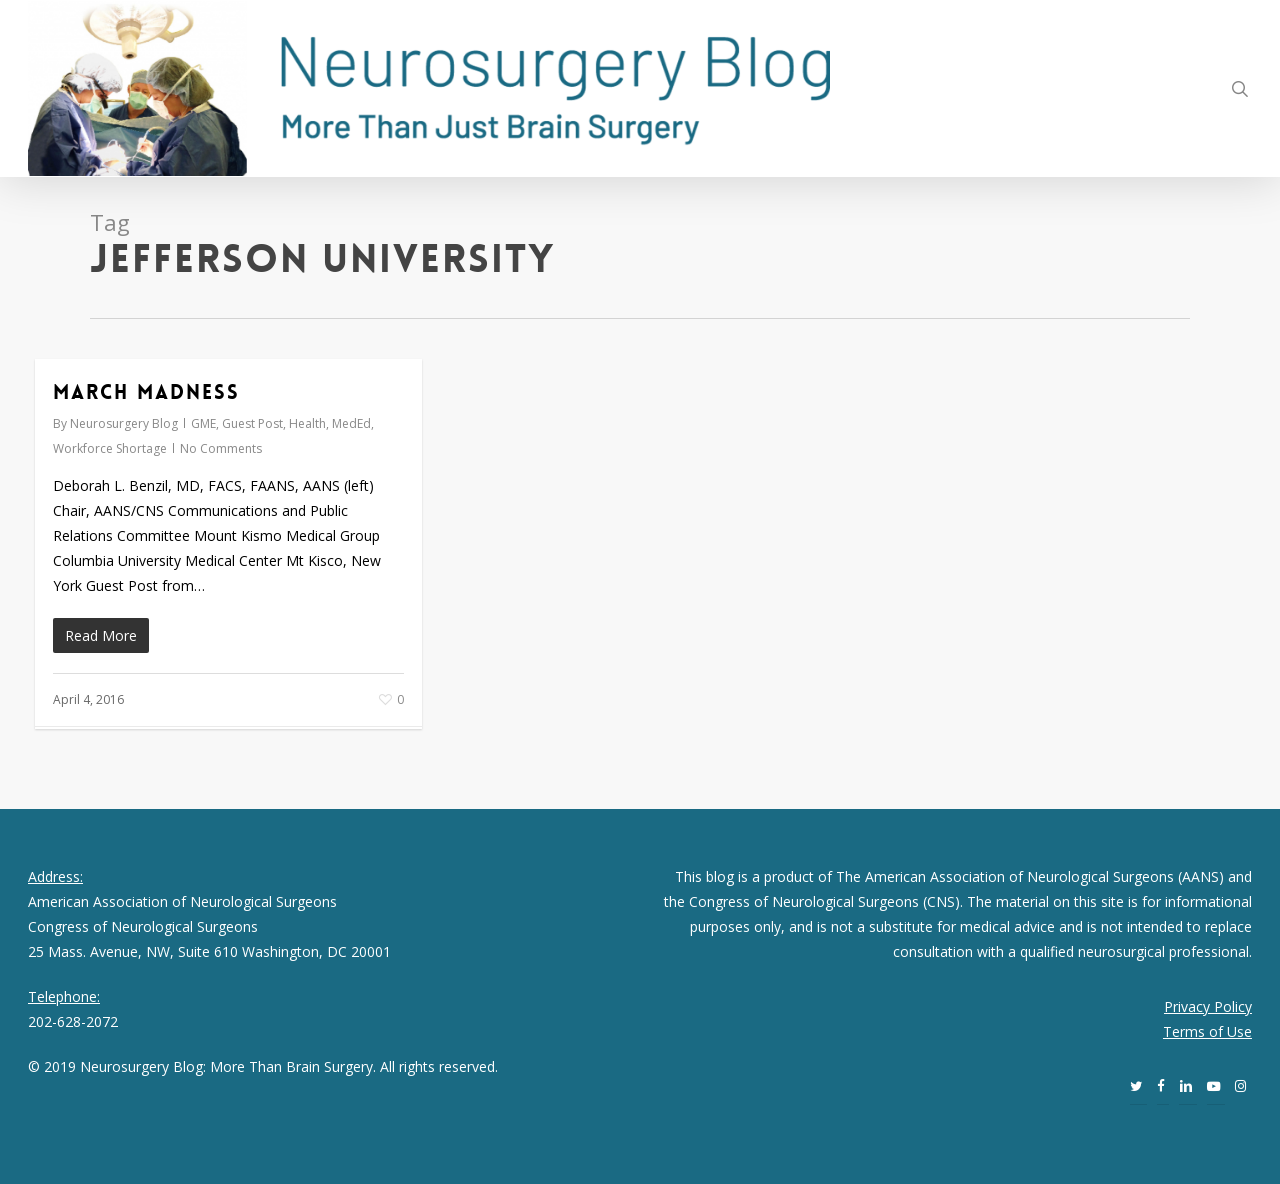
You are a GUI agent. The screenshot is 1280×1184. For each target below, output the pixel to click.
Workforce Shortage (110, 448)
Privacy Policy (1208, 1006)
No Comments (221, 448)
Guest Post (252, 423)
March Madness (146, 392)
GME (203, 423)
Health (307, 423)
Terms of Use (1207, 1031)
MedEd (351, 423)
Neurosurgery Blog (124, 423)
